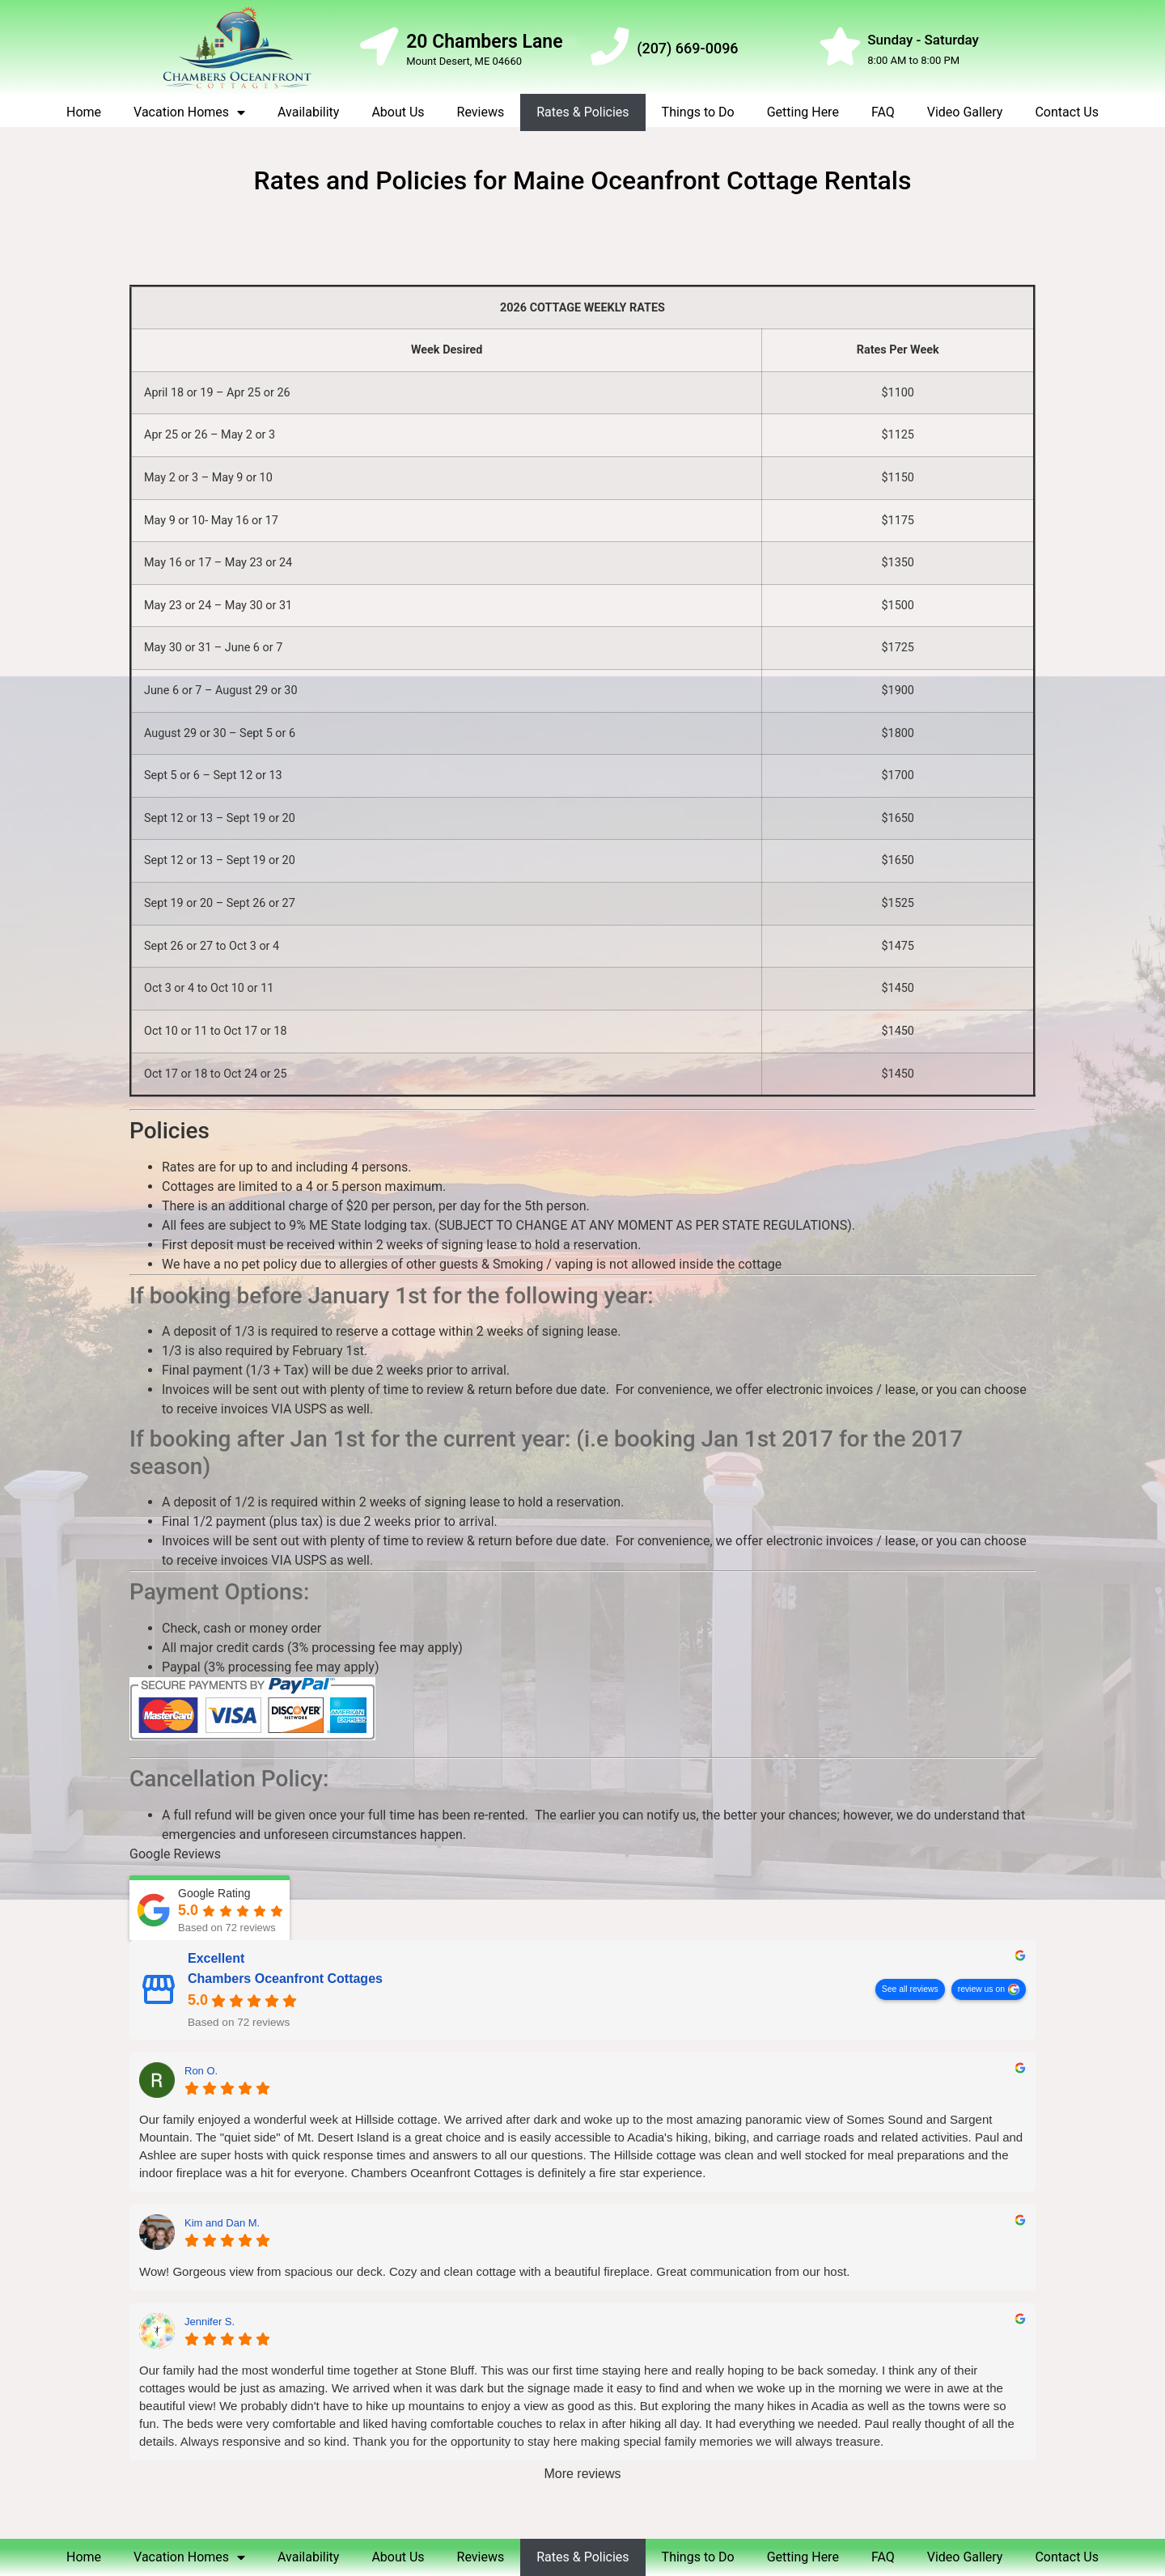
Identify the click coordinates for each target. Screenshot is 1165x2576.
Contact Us (1067, 112)
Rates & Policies (582, 112)
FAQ (883, 112)
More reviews (582, 2474)
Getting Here (803, 112)
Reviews (481, 112)
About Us (397, 112)
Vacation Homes (189, 112)
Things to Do (698, 112)
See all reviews (910, 1989)
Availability (308, 112)
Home (83, 112)
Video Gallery (965, 112)
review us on (981, 1989)
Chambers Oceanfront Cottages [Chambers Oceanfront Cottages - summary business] (285, 1979)
